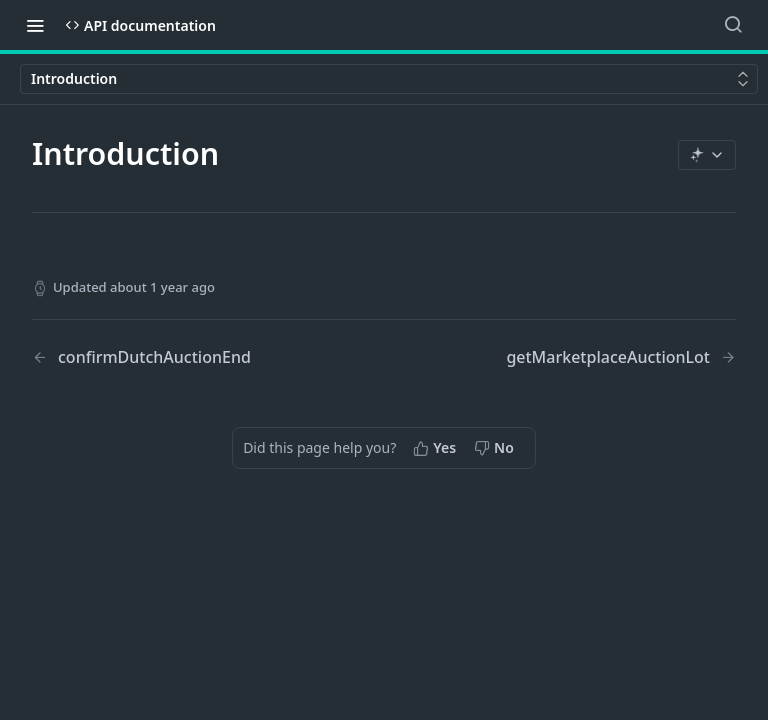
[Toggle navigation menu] (35, 25)
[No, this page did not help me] (496, 448)
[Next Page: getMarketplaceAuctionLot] (621, 357)
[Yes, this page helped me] (436, 448)
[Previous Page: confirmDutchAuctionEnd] (183, 357)
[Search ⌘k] (733, 25)
